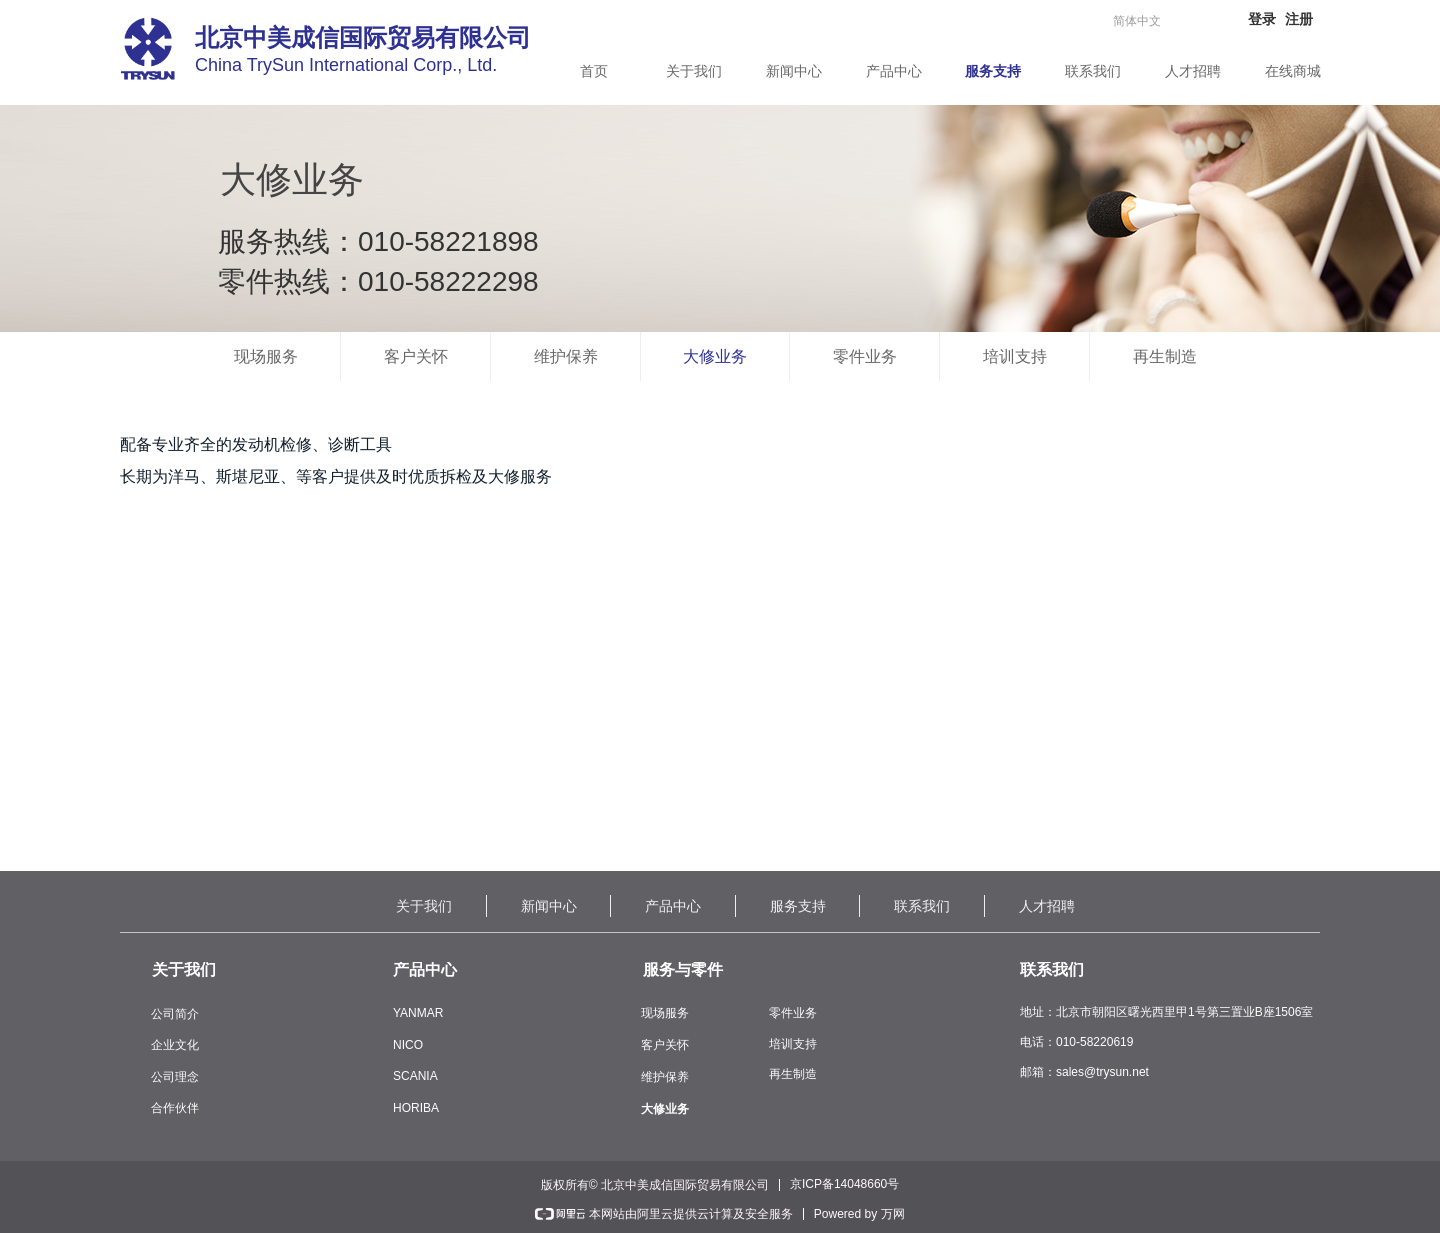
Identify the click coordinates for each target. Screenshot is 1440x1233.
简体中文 (1137, 21)
